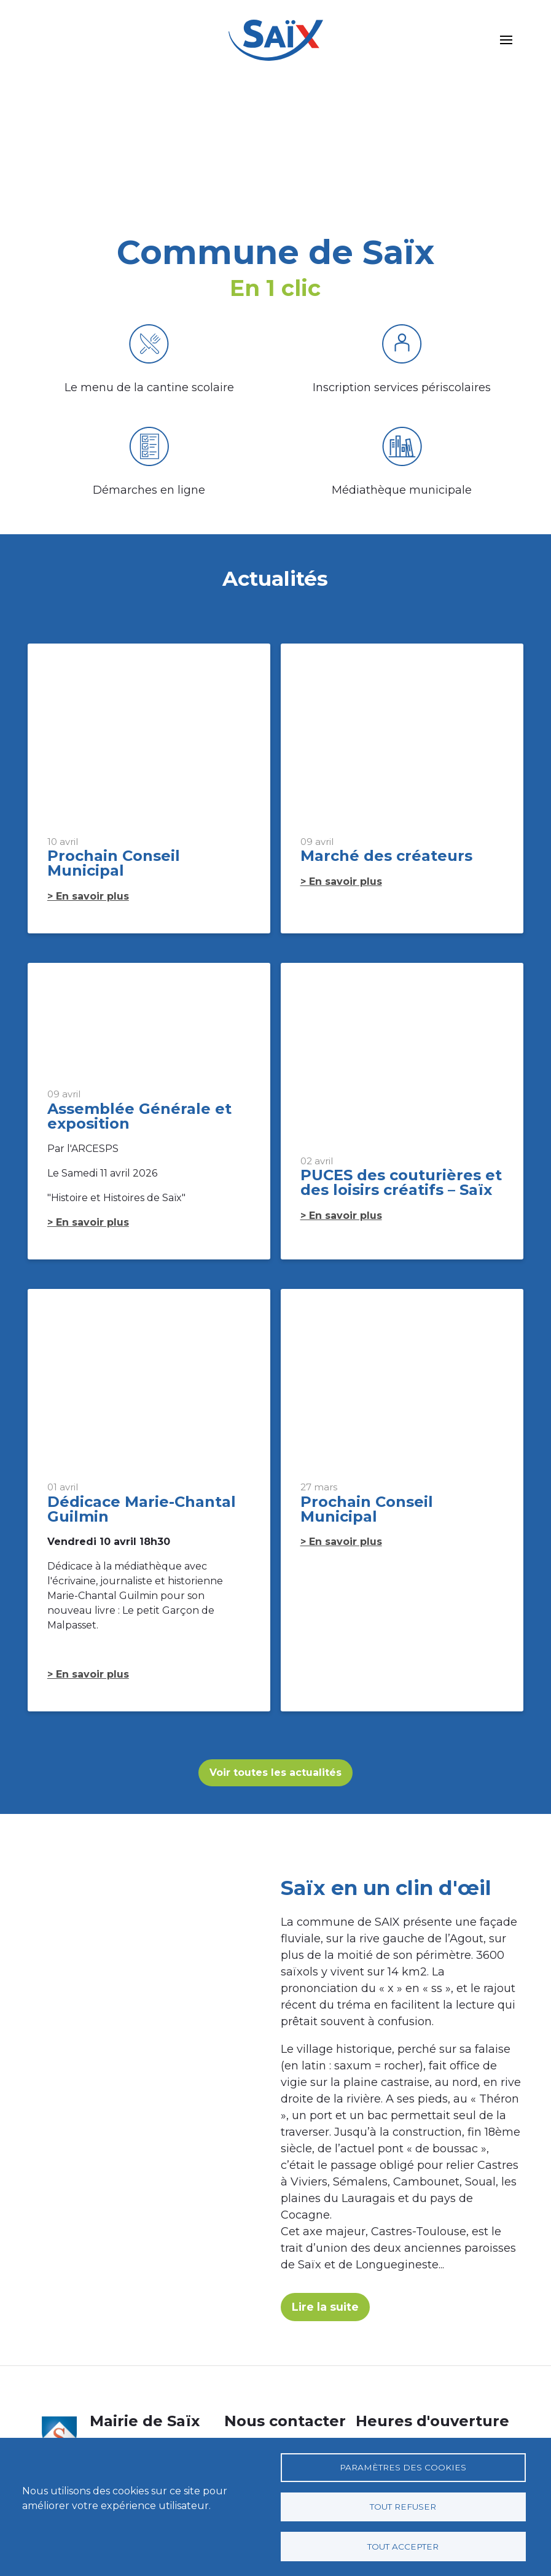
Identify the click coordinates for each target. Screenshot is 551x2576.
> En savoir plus (88, 896)
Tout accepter (403, 2546)
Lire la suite (326, 2310)
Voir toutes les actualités (275, 1773)
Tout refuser (403, 2506)
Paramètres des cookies (403, 2466)
